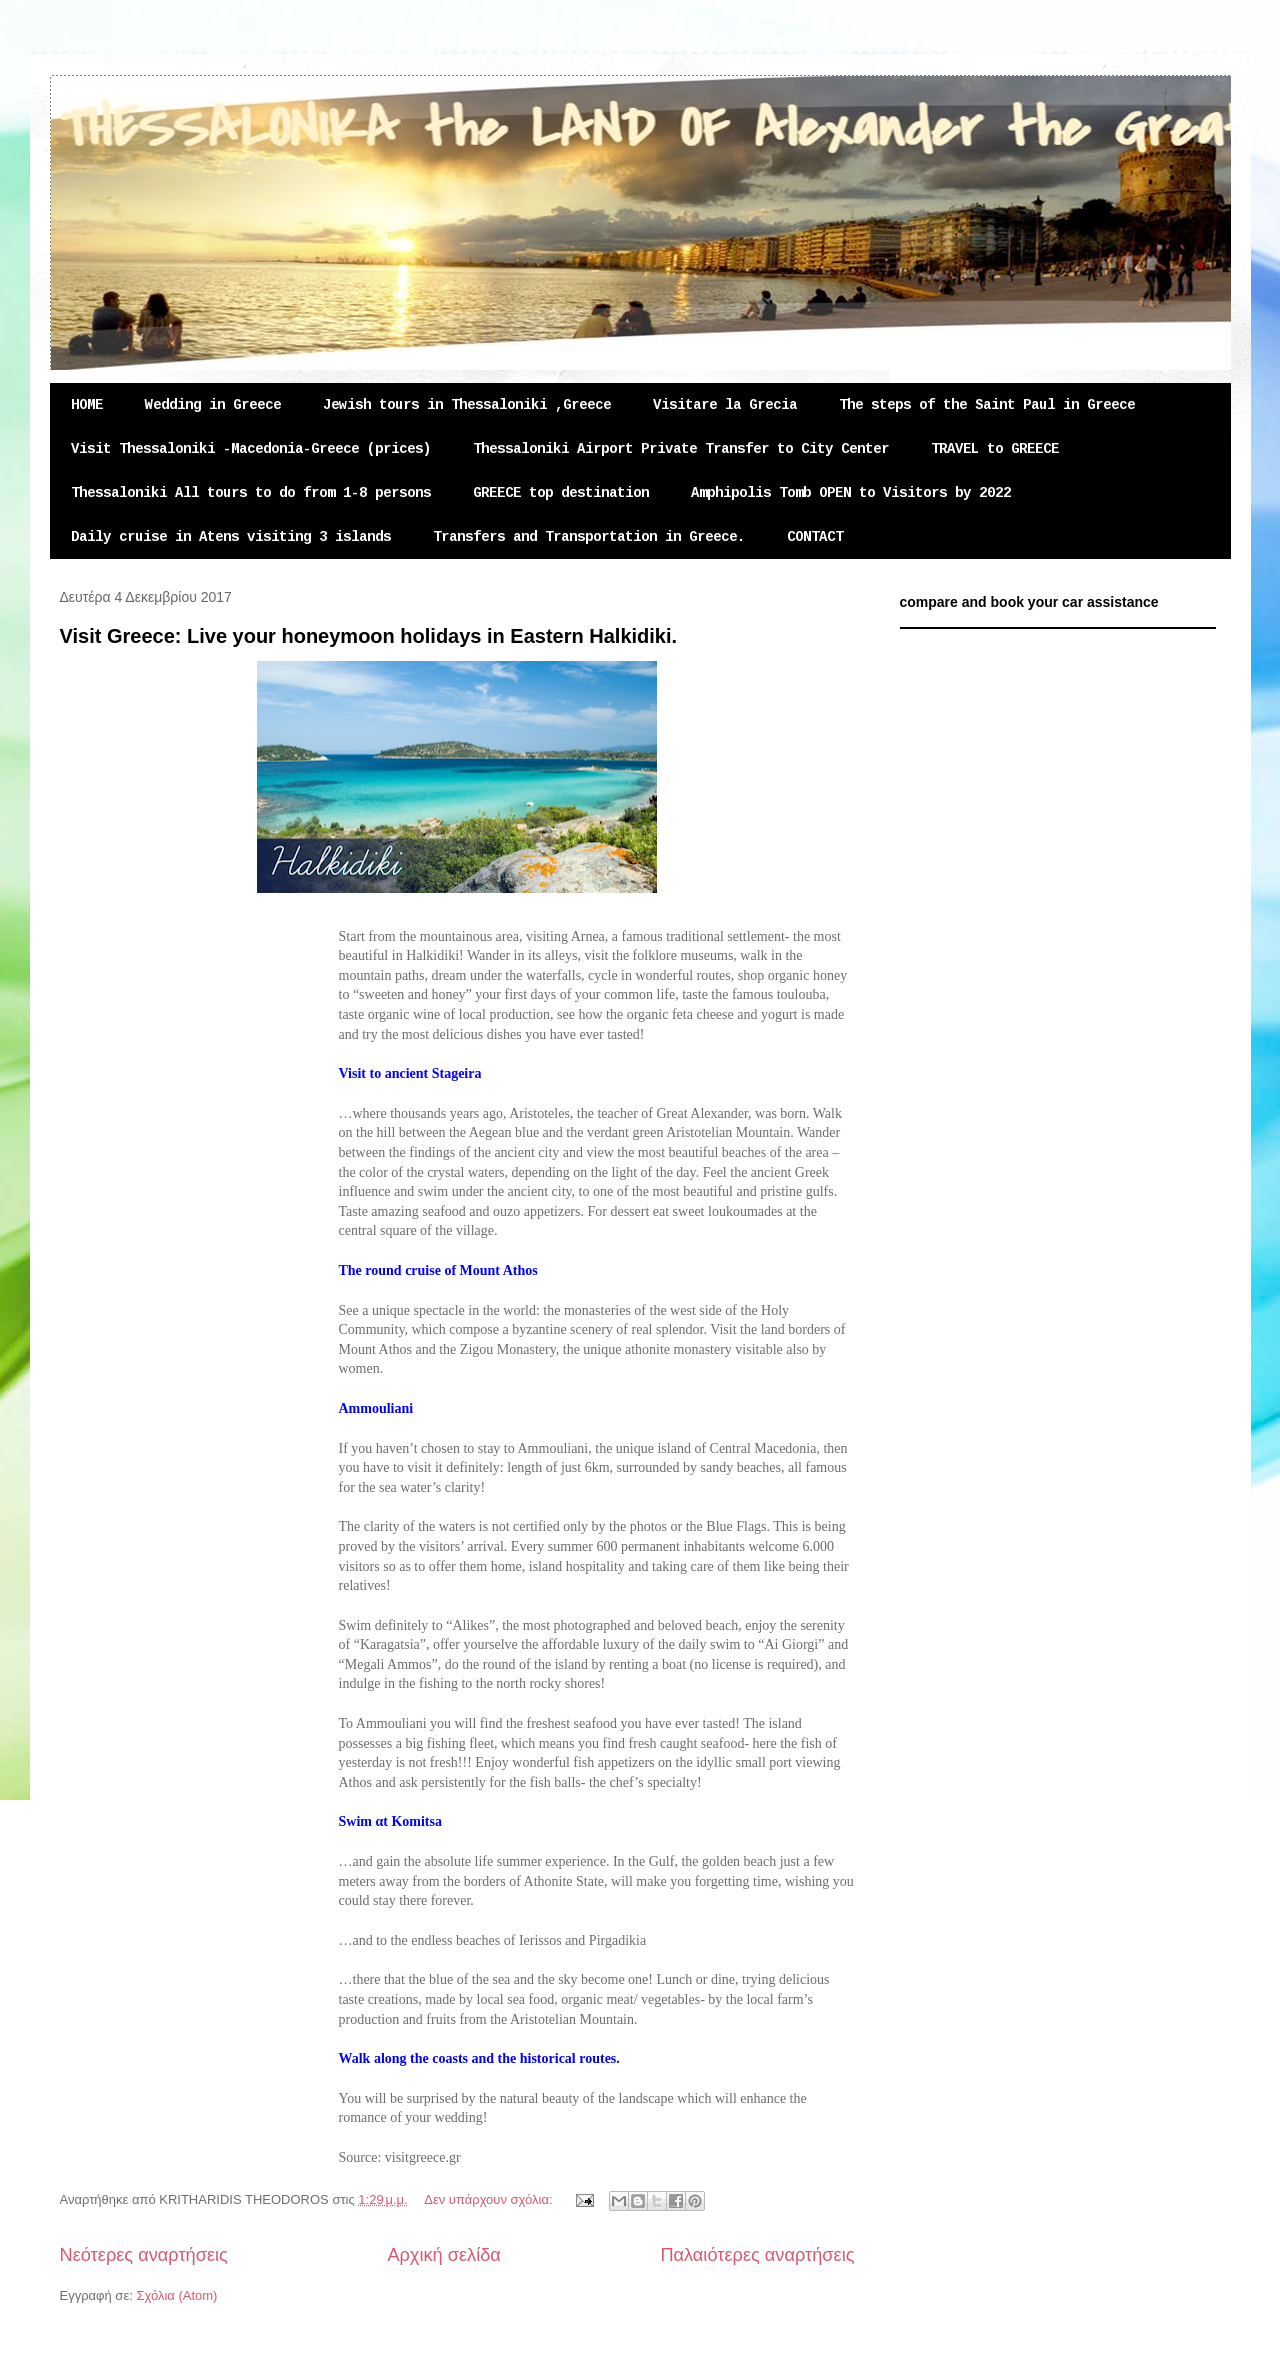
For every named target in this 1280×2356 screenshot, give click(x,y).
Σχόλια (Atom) (176, 2295)
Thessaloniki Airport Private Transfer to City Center (681, 449)
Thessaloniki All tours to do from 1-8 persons (251, 493)
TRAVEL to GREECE (995, 449)
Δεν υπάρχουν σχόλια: (490, 2199)
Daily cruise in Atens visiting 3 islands (231, 537)
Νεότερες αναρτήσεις (144, 2255)
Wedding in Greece (213, 405)
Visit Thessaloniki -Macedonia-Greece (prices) (251, 449)
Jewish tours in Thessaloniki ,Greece (467, 405)
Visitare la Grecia (725, 405)
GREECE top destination (561, 493)
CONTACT (815, 537)
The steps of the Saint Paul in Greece (987, 405)
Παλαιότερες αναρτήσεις (757, 2255)
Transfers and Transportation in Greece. (589, 537)
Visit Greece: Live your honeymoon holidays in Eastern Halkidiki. (369, 636)
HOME (87, 405)
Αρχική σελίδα (443, 2255)
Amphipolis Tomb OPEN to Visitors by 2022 (851, 493)
